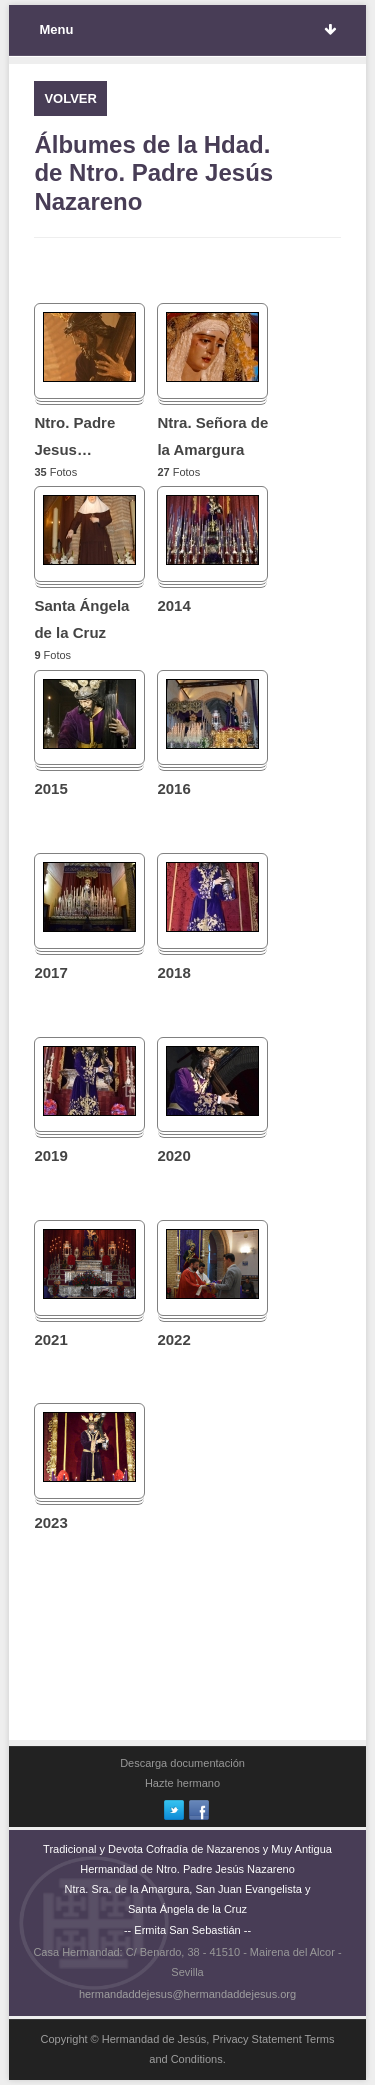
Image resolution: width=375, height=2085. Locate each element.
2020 (173, 1155)
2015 (50, 788)
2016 (173, 788)
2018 (173, 972)
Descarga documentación (182, 1763)
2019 (50, 1155)
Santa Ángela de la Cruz (81, 619)
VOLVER (70, 98)
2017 (50, 972)
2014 (173, 605)
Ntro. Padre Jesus (74, 436)
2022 (173, 1339)
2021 (50, 1339)
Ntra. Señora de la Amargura (212, 436)
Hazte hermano (182, 1783)
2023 (50, 1522)
